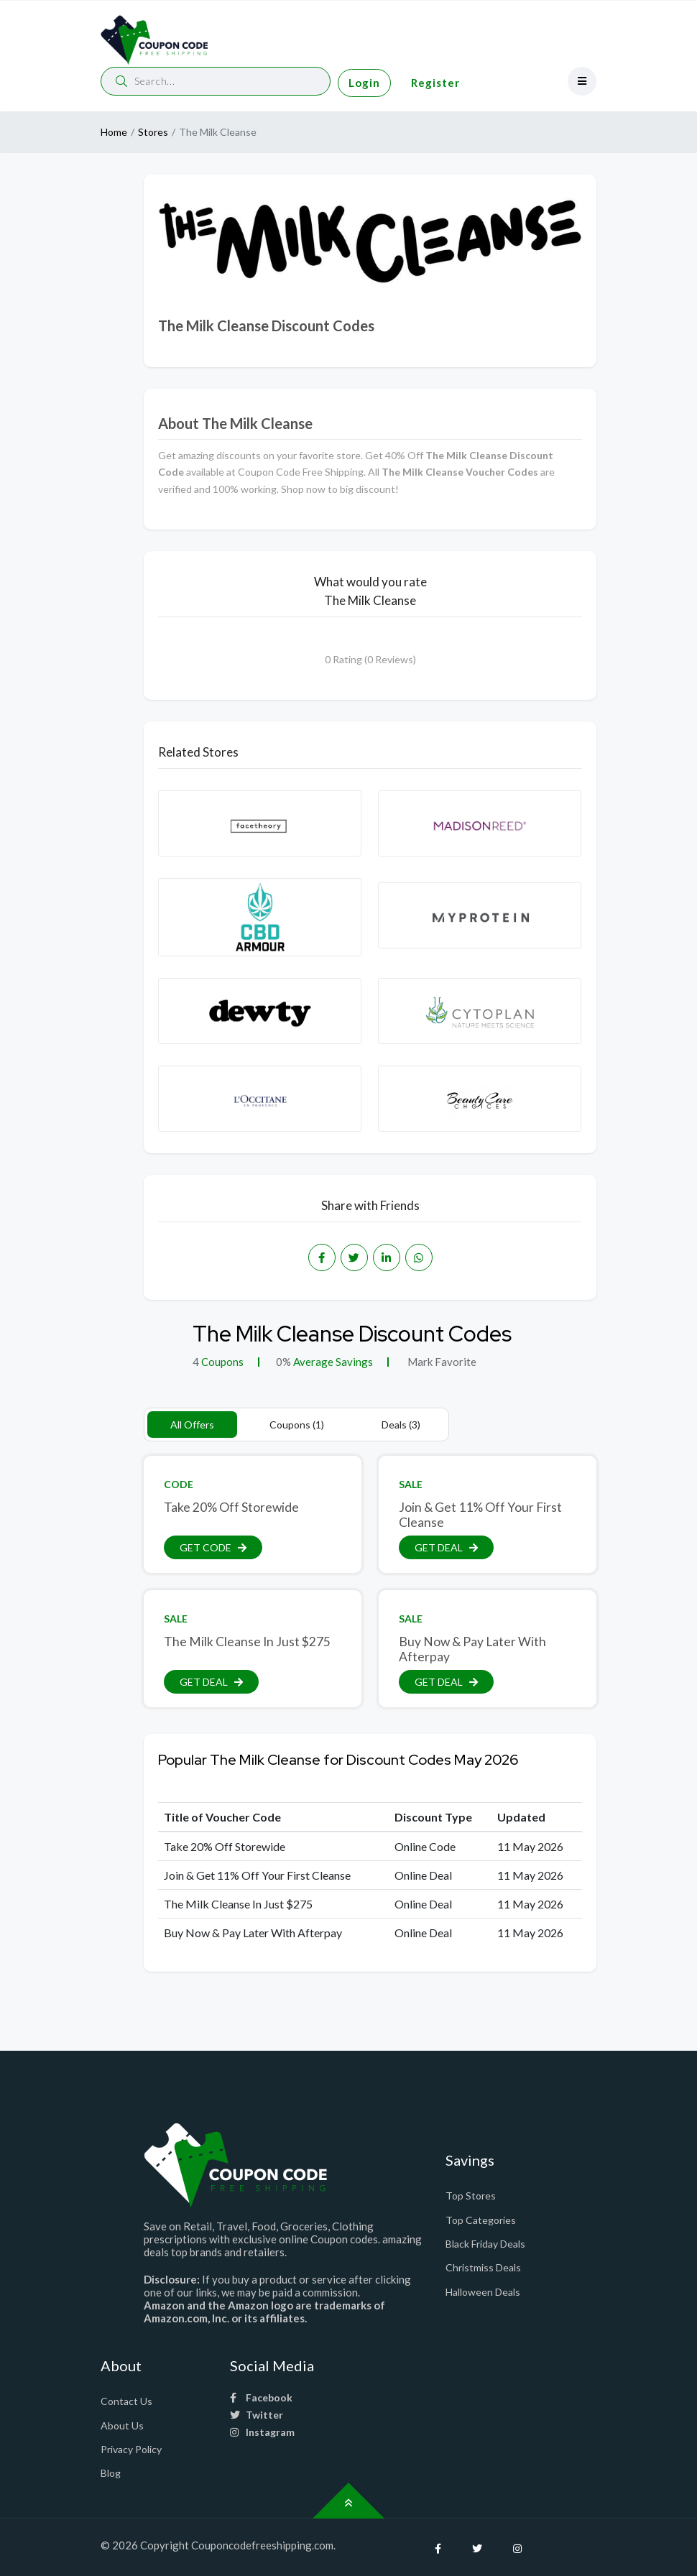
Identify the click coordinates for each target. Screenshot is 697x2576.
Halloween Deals (483, 2292)
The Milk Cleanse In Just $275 (247, 1641)
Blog (111, 2473)
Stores (153, 132)
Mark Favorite (440, 1361)
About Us (122, 2425)
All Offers (192, 1424)
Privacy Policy (131, 2449)
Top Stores (471, 2195)
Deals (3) (401, 1424)
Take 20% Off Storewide (231, 1507)
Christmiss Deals (483, 2267)
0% (283, 1361)
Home (114, 132)
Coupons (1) (296, 1424)
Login (364, 82)
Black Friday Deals (485, 2244)
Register (435, 82)
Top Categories (481, 2220)
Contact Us (126, 2401)
